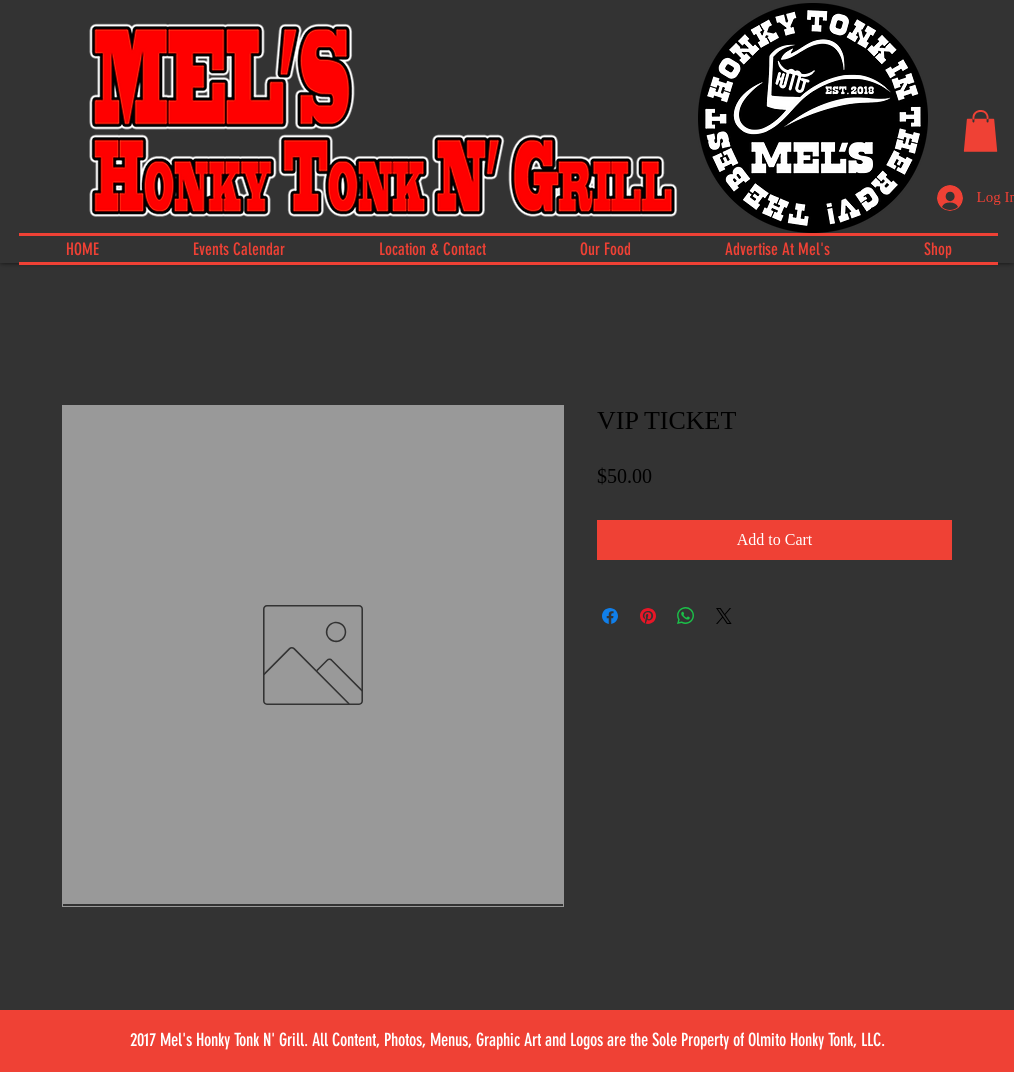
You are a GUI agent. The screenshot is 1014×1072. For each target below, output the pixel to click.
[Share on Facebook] (610, 616)
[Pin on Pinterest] (648, 616)
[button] (980, 131)
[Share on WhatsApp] (686, 616)
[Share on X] (724, 616)
